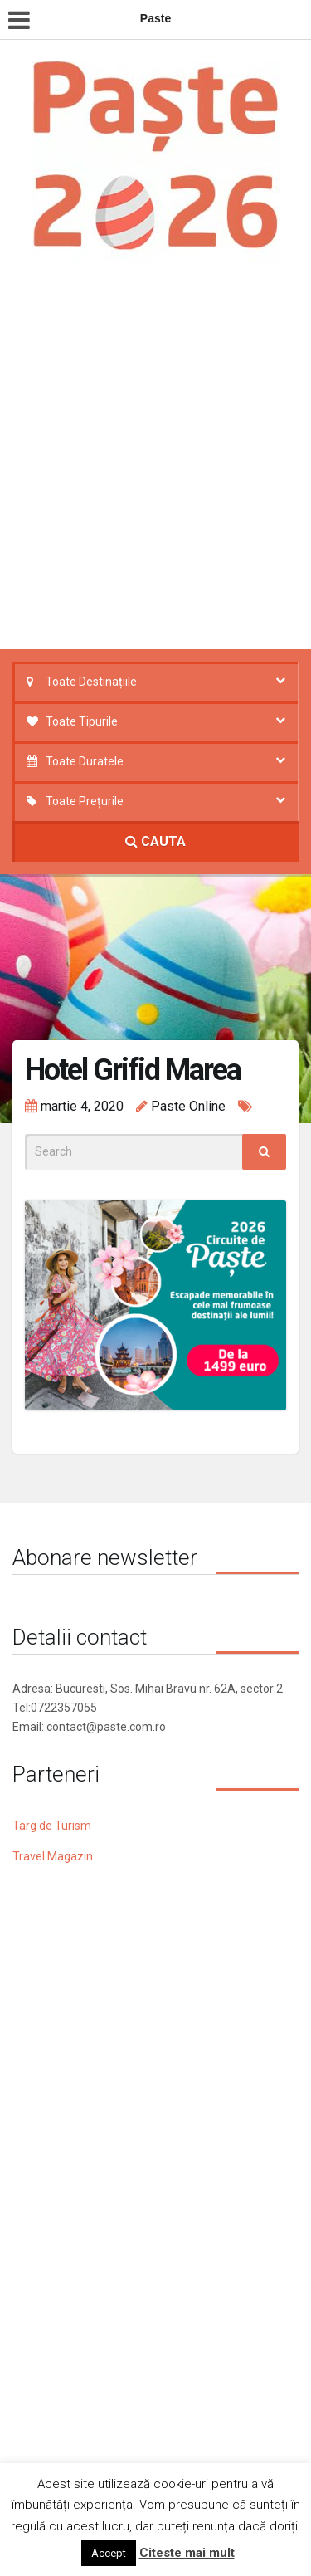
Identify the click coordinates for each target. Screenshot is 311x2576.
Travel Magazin (52, 1856)
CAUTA (155, 841)
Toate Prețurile (85, 801)
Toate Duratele (85, 761)
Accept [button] (108, 2553)
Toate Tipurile (82, 721)
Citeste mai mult (187, 2552)
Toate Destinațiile (91, 681)
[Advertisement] (155, 462)
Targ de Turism (51, 1825)
